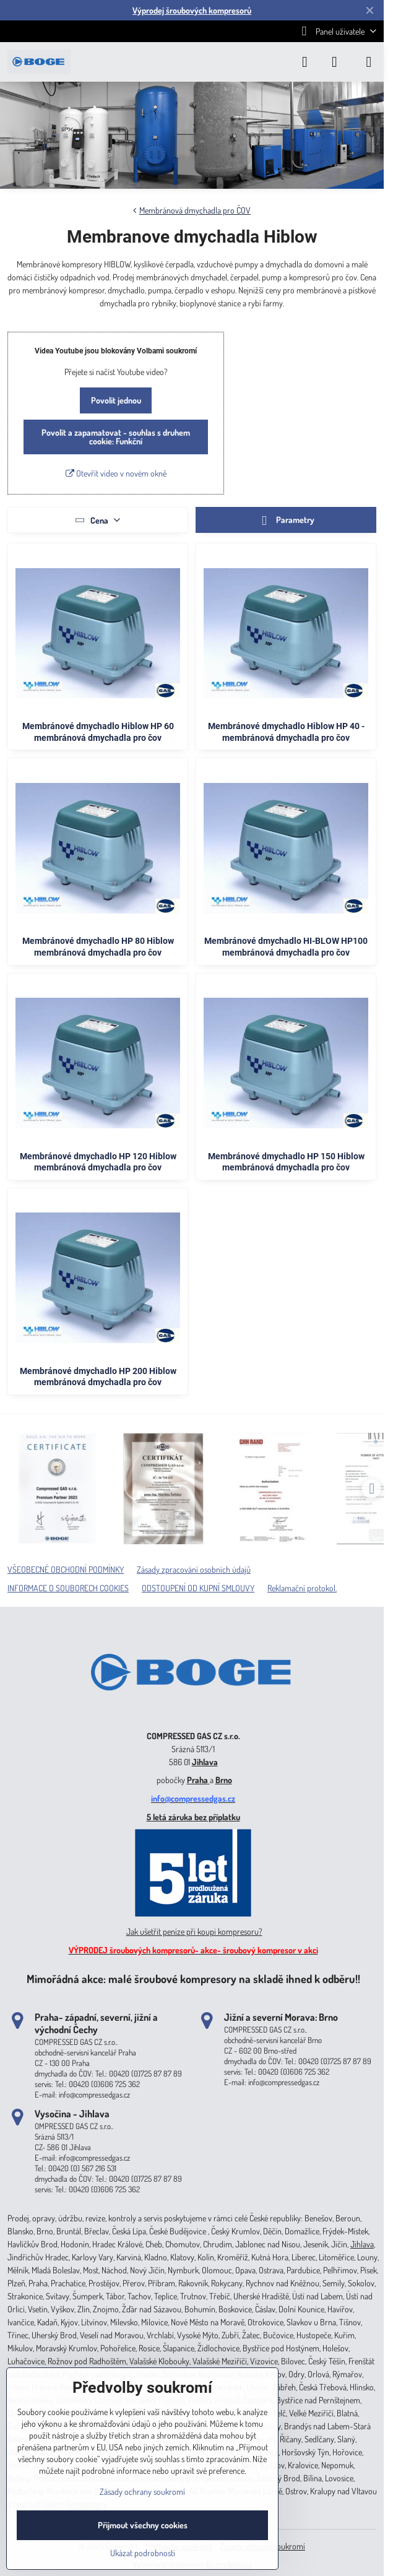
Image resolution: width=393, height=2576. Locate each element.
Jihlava (205, 1762)
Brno (223, 1779)
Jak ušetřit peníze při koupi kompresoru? (194, 1931)
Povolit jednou (116, 400)
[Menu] (369, 62)
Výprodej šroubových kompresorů (191, 10)
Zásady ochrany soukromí (142, 2491)
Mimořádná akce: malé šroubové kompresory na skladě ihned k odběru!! (193, 1978)
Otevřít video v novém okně (116, 473)
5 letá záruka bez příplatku (193, 1817)
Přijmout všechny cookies (143, 2525)
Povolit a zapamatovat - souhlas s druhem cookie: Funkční (115, 436)
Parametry (285, 520)
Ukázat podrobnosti (142, 2553)
